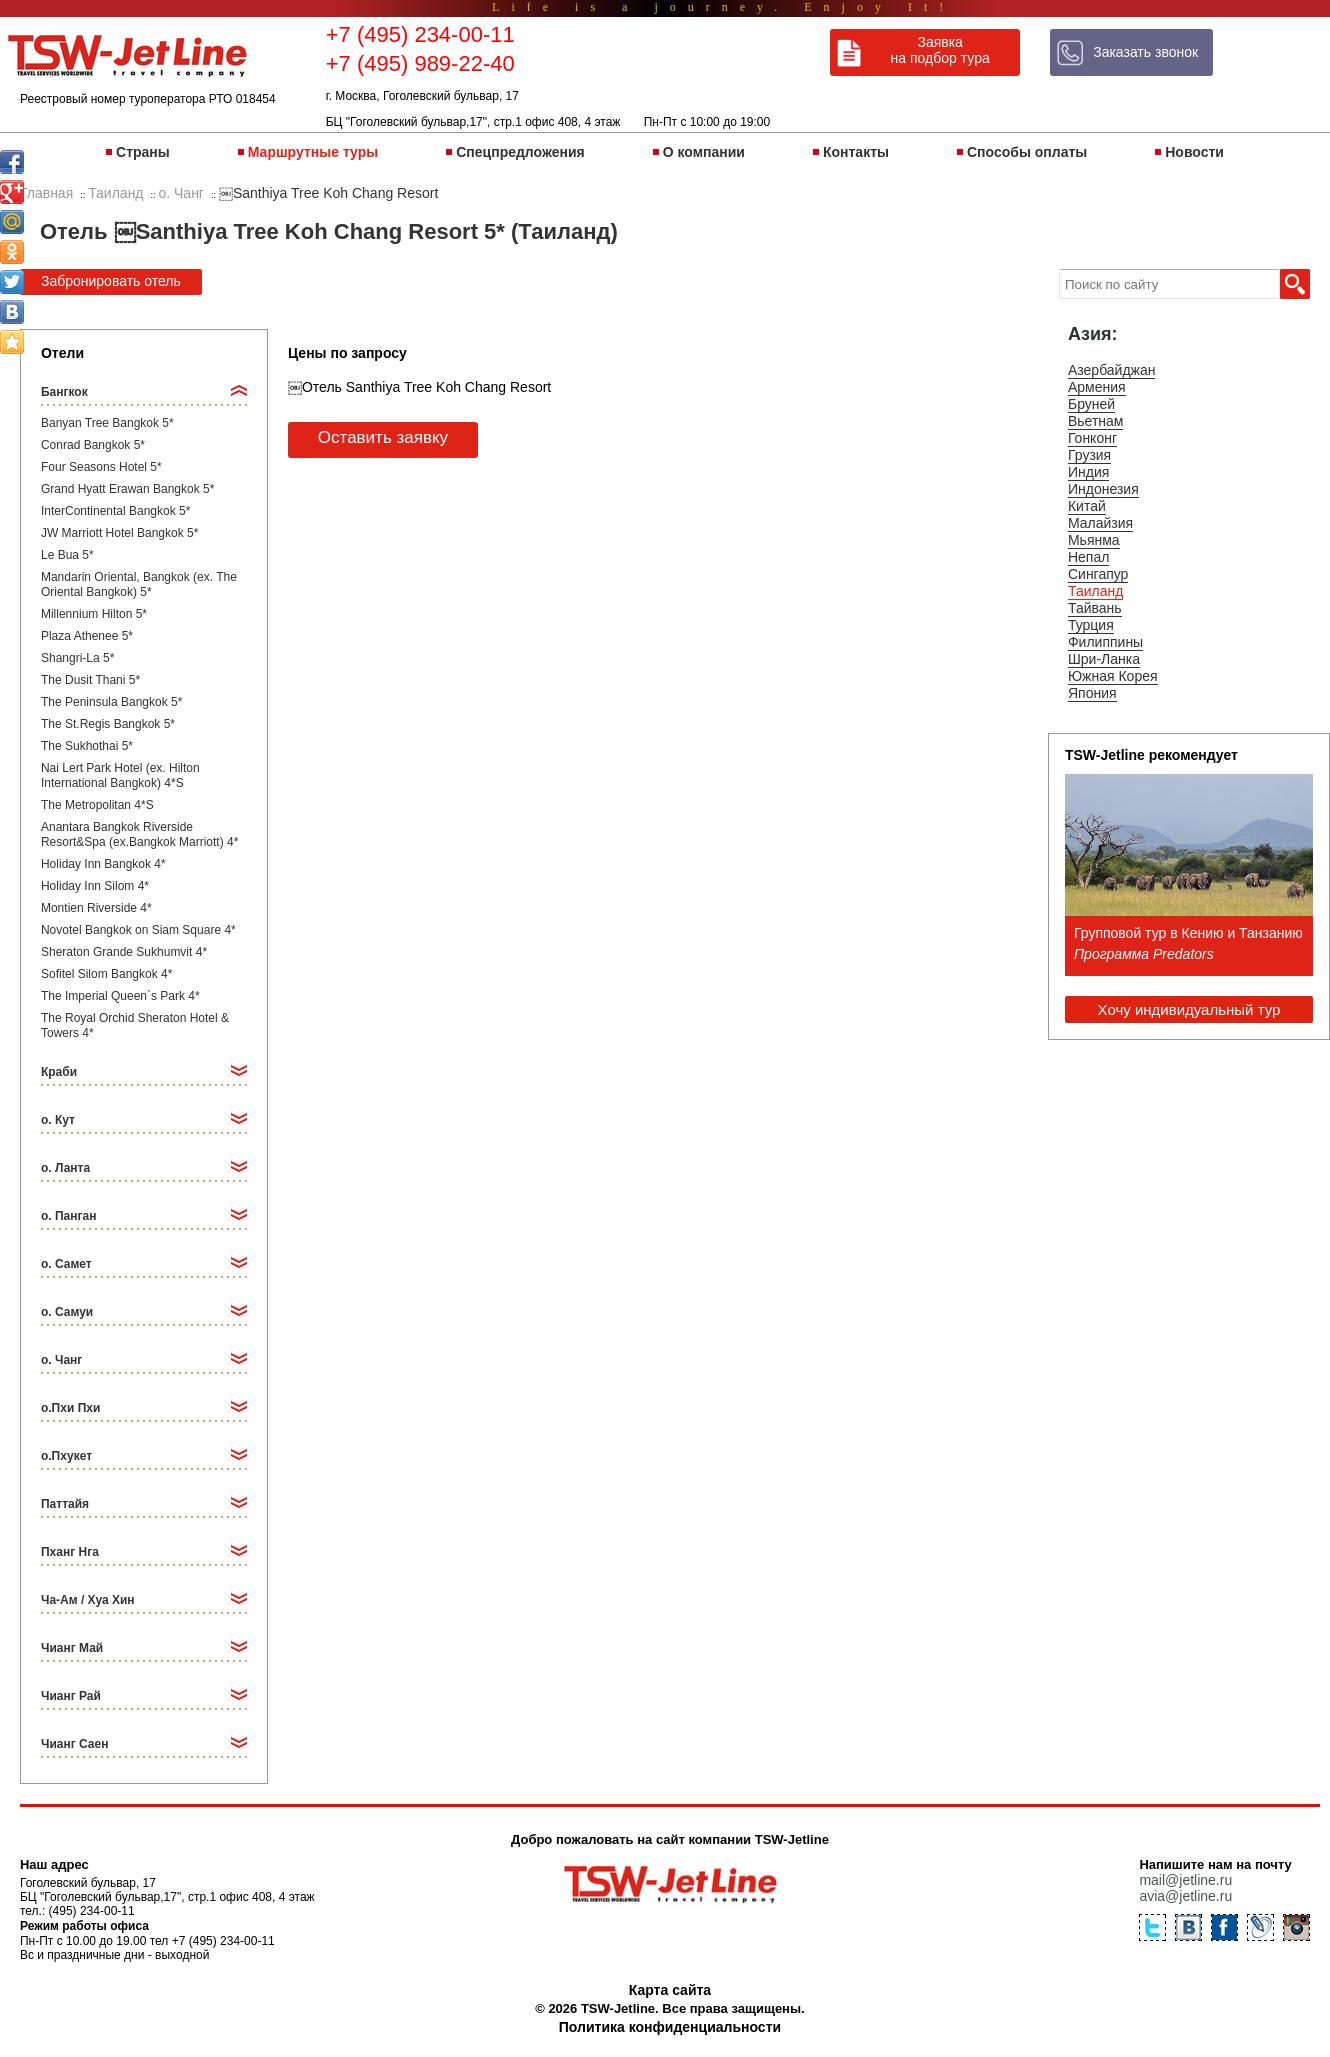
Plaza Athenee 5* (87, 636)
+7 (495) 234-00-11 (420, 34)
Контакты (856, 152)
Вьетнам (1096, 421)
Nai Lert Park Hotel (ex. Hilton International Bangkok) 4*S (120, 775)
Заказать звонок (1145, 52)
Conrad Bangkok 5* (93, 445)
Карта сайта (670, 1990)
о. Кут (58, 1120)
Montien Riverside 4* (96, 908)
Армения (1097, 387)
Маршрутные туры (313, 152)
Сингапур (1098, 574)
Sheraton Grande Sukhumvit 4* (124, 952)
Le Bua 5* (67, 555)
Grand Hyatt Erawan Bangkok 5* (127, 489)
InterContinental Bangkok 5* (115, 511)
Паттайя (65, 1504)
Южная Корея (1113, 676)
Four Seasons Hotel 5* (101, 467)
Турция (1091, 625)
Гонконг (1092, 438)
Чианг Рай (71, 1696)
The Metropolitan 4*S (97, 805)
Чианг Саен (74, 1744)
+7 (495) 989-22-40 (420, 63)
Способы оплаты (1027, 152)
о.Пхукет (66, 1456)
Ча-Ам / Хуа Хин (88, 1600)
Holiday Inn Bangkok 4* (103, 864)
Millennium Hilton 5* (94, 614)
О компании (704, 152)
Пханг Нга (70, 1552)
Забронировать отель (111, 281)
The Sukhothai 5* (87, 746)
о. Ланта (65, 1168)
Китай (1087, 506)
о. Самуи (67, 1312)
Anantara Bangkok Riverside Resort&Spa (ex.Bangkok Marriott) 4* (139, 834)
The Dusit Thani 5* (90, 680)
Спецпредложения (520, 152)
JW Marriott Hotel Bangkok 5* (119, 533)
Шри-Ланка (1104, 659)
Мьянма (1094, 540)
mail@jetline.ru (1185, 1880)
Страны (143, 152)
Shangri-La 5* (77, 658)
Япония (1092, 693)
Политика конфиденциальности (670, 2027)
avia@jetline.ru (1185, 1896)
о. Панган (68, 1216)
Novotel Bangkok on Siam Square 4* (138, 930)
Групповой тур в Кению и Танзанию (1188, 933)
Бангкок (64, 392)
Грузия (1089, 455)
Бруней (1091, 404)
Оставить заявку (383, 437)
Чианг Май (72, 1648)
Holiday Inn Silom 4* (95, 886)
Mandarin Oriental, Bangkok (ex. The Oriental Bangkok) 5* (139, 584)
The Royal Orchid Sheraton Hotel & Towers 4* (135, 1025)
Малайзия (1100, 523)
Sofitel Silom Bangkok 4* (106, 974)
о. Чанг (61, 1360)
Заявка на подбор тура (940, 50)
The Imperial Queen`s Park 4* (120, 996)
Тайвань (1095, 608)
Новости (1194, 152)
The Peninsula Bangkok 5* (111, 702)
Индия (1088, 472)
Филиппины (1105, 642)
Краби (59, 1072)
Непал (1088, 557)
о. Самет (66, 1264)
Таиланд (1095, 591)
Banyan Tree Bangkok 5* (107, 423)
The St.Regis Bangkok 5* (108, 724)
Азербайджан (1112, 370)
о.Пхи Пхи (70, 1408)
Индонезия (1103, 489)
